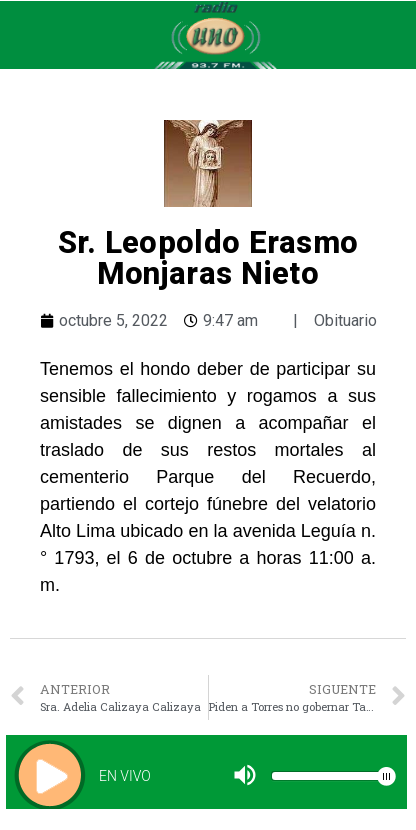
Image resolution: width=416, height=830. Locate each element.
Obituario (345, 320)
